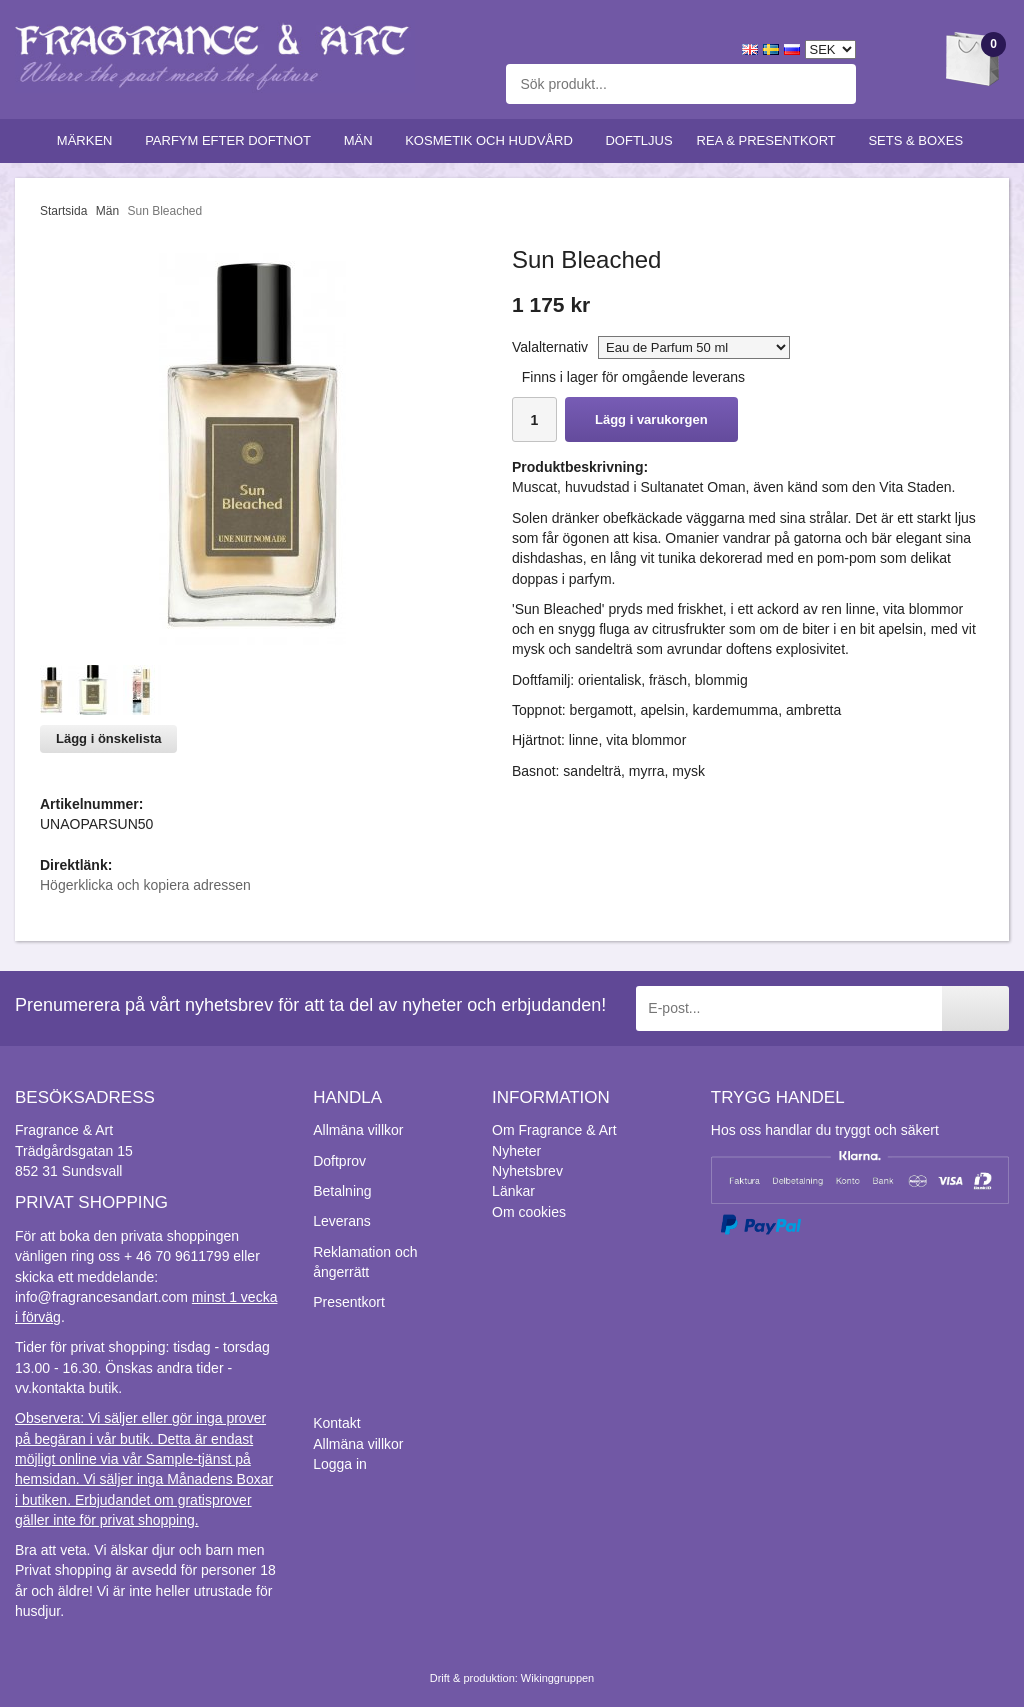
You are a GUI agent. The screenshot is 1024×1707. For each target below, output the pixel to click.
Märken (89, 140)
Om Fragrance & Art (554, 1130)
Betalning (342, 1191)
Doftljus (638, 140)
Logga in (340, 1464)
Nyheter (516, 1151)
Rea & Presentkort (771, 140)
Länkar (513, 1191)
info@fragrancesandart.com (101, 1297)
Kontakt (336, 1423)
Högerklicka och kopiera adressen (145, 885)
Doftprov (339, 1161)
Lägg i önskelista (108, 738)
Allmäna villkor (358, 1130)
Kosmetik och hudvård (493, 140)
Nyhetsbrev (527, 1171)
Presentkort (349, 1302)
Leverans (342, 1221)
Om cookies (529, 1212)
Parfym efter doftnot (232, 140)
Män (363, 140)
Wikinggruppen (557, 1678)
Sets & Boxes (919, 140)
